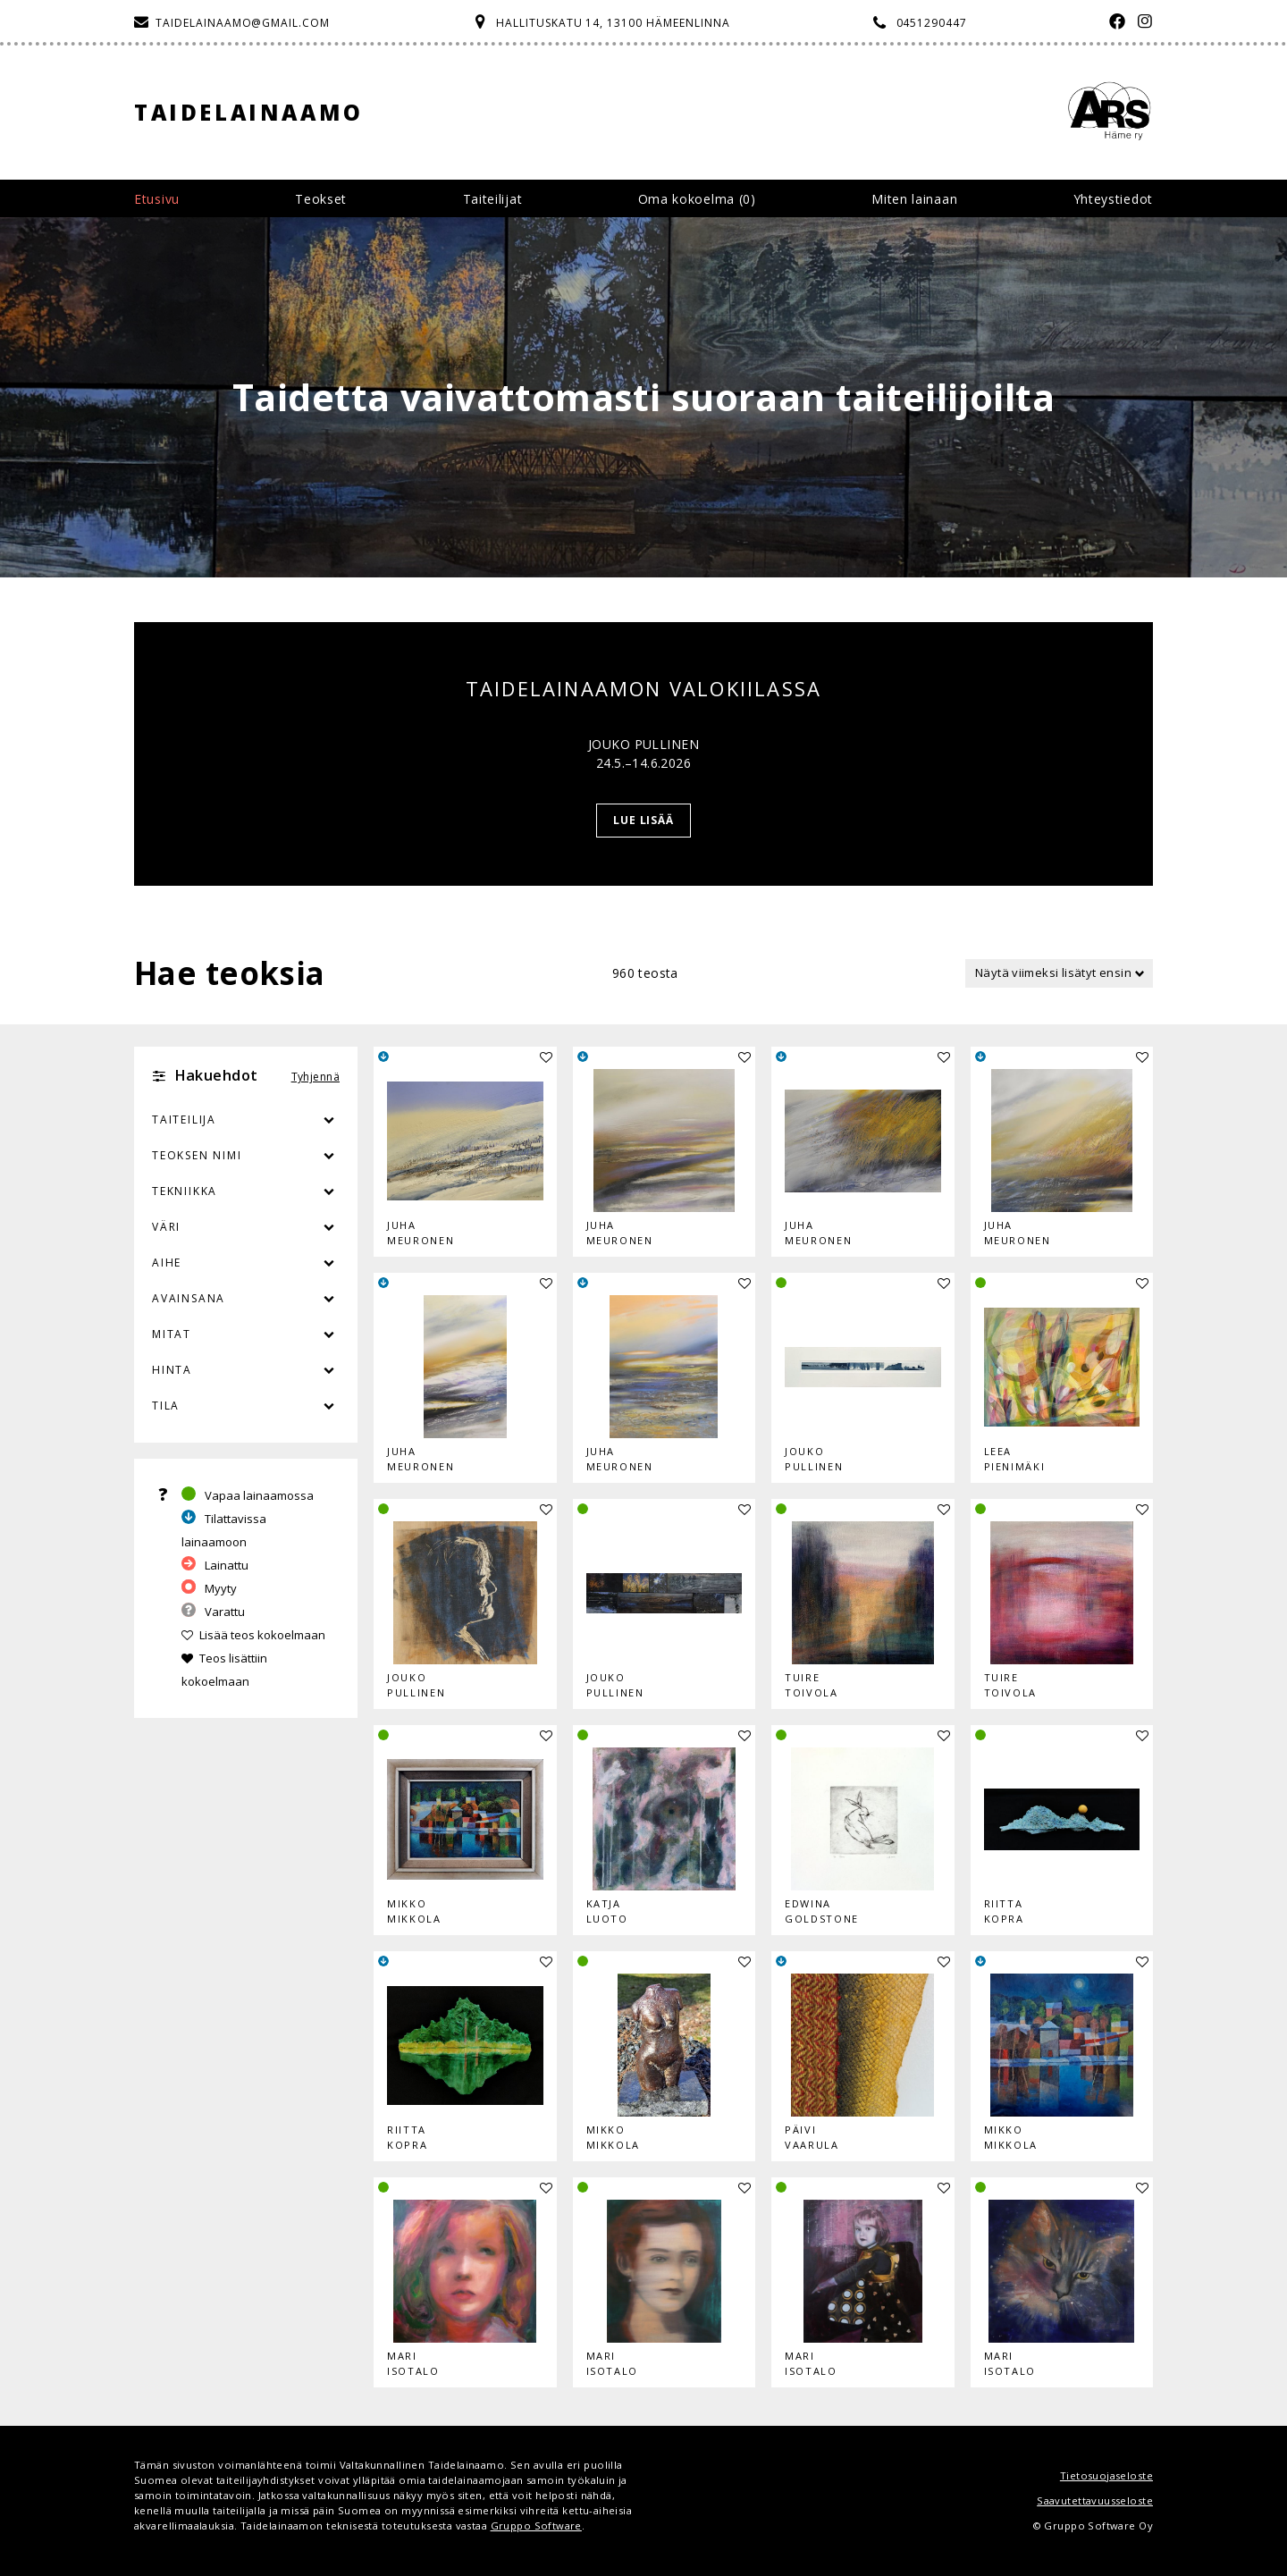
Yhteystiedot (1113, 198)
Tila (166, 1405)
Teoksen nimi (197, 1155)
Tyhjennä (315, 1076)
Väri (246, 1227)
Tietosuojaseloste (1106, 2475)
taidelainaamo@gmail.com (243, 22)
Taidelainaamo (249, 112)
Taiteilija (184, 1119)
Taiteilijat (493, 198)
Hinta (172, 1369)
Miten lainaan (914, 198)
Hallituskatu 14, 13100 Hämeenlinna (613, 22)
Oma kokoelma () (697, 198)
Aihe (166, 1262)
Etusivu (157, 198)
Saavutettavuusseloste (1095, 2500)
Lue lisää (644, 820)
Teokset (321, 198)
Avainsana (188, 1298)
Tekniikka (184, 1191)
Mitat (171, 1334)
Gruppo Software (536, 2525)
